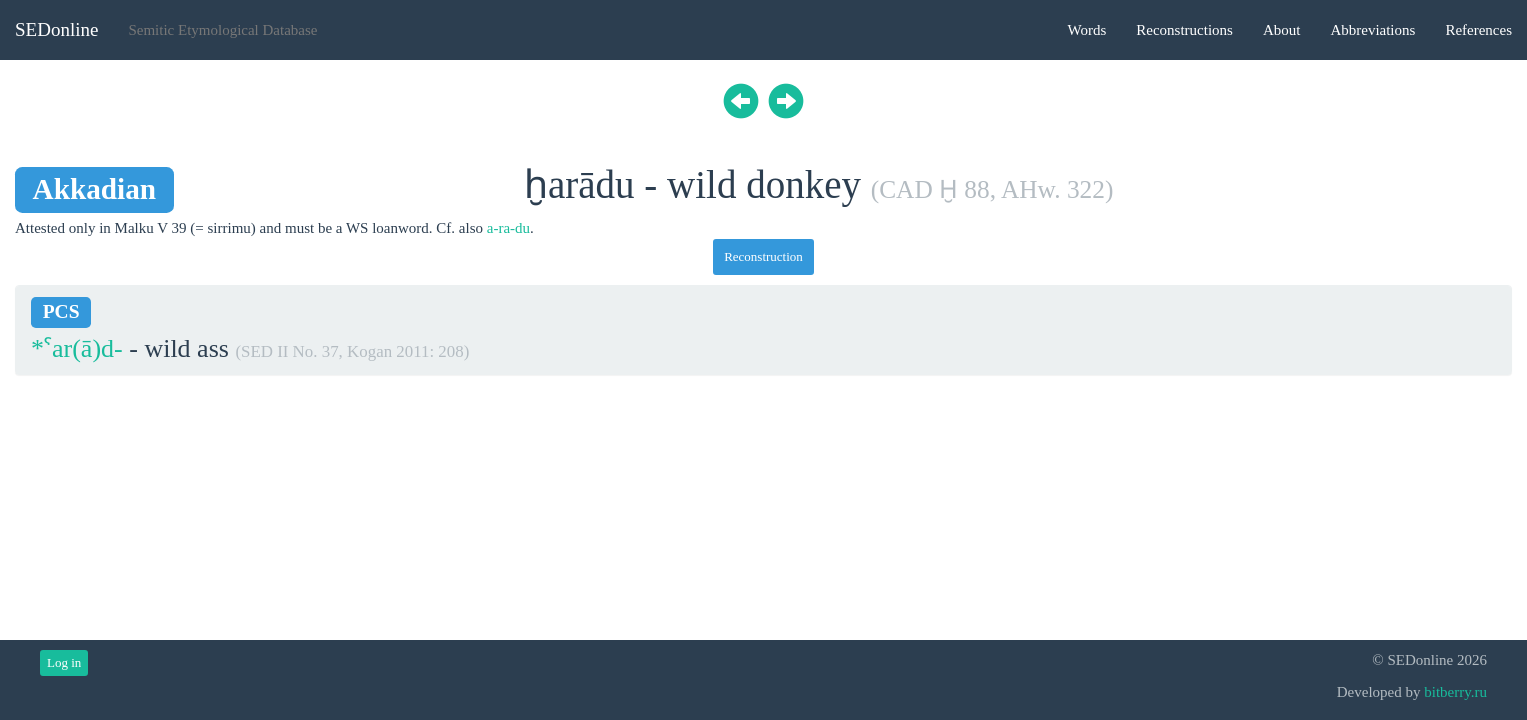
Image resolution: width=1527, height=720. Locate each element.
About (1282, 30)
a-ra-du (508, 228)
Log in (64, 662)
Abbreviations (1372, 30)
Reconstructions (1184, 30)
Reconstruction (763, 256)
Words (1086, 30)
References (1478, 30)
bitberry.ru (1455, 692)
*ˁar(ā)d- (77, 348)
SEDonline (56, 29)
